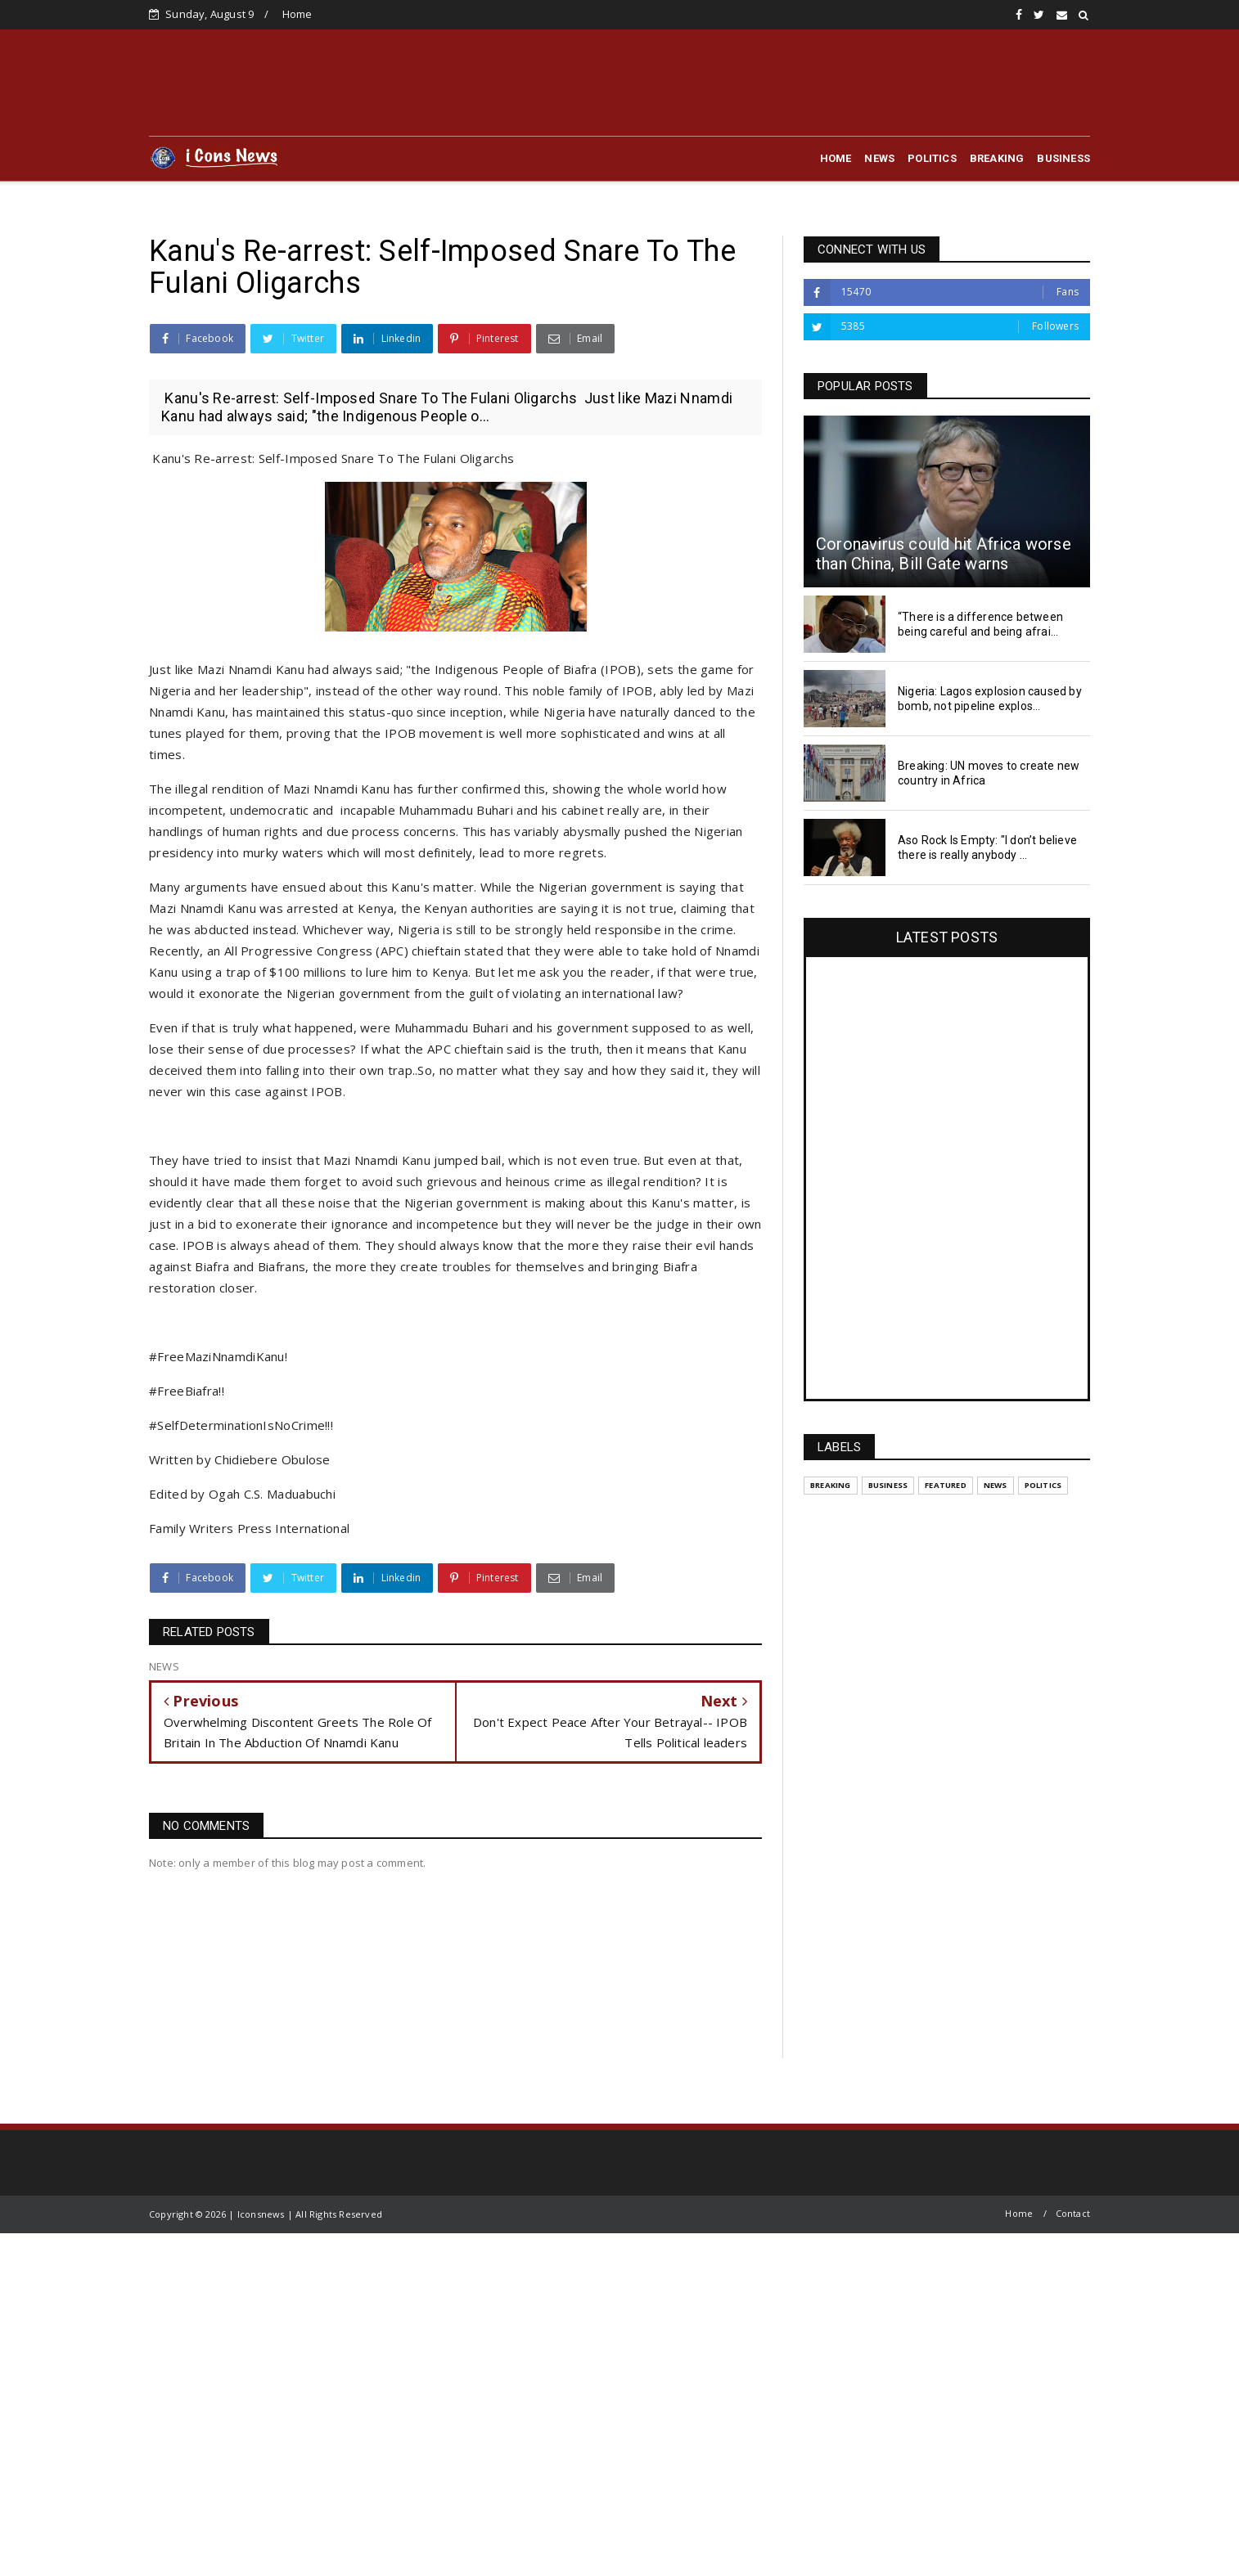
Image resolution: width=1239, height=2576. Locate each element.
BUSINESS (1063, 158)
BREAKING (997, 158)
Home (297, 14)
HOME (836, 158)
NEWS (879, 158)
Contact (1073, 2213)
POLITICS (932, 158)
